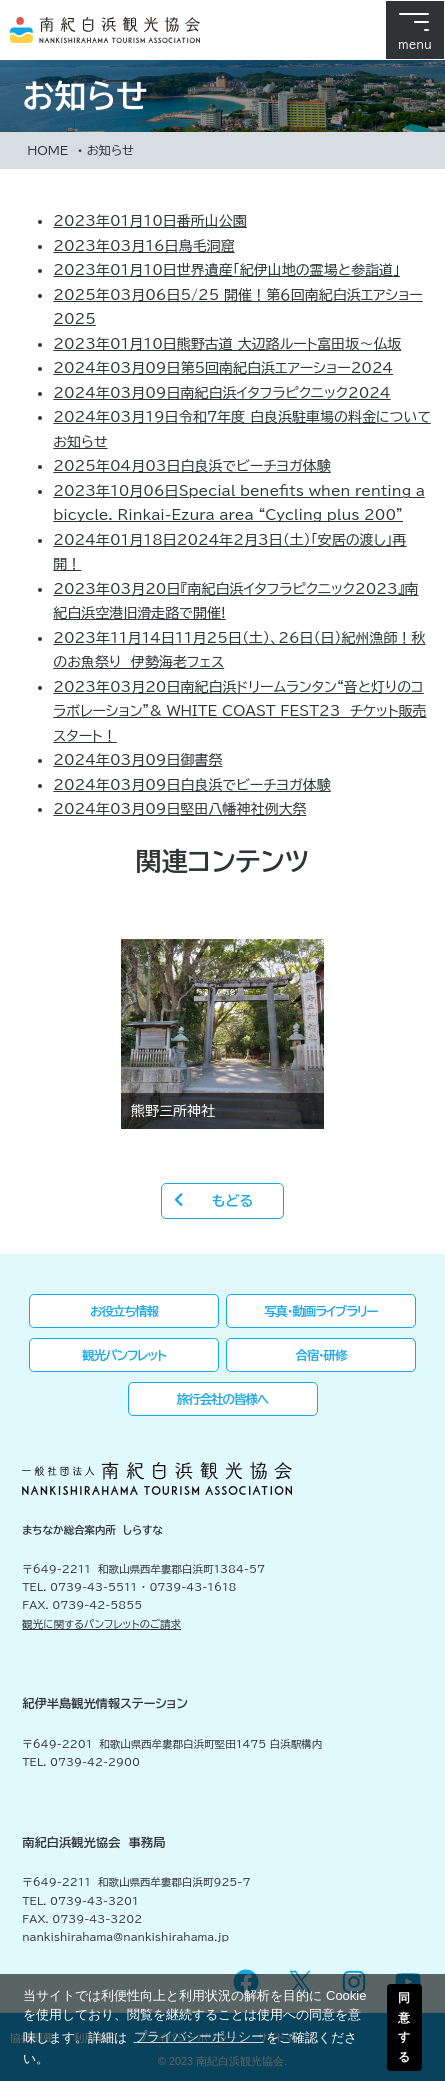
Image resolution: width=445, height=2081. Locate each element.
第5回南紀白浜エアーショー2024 (223, 368)
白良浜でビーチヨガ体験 (191, 466)
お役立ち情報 (124, 1311)
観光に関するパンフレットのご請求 (101, 1624)
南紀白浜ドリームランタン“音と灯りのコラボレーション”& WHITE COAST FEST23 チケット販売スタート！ (239, 711)
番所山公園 (149, 221)
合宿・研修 (320, 1355)
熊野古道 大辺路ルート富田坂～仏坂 (227, 344)
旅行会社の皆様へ (223, 1399)
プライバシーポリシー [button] (199, 2036)
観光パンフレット (124, 1355)
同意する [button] (404, 2027)
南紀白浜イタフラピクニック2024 (221, 393)
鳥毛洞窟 (143, 246)
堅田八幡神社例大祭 (179, 809)
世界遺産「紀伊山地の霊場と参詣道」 (226, 270)
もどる (232, 1201)
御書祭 (137, 760)
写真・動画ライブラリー (321, 1311)
